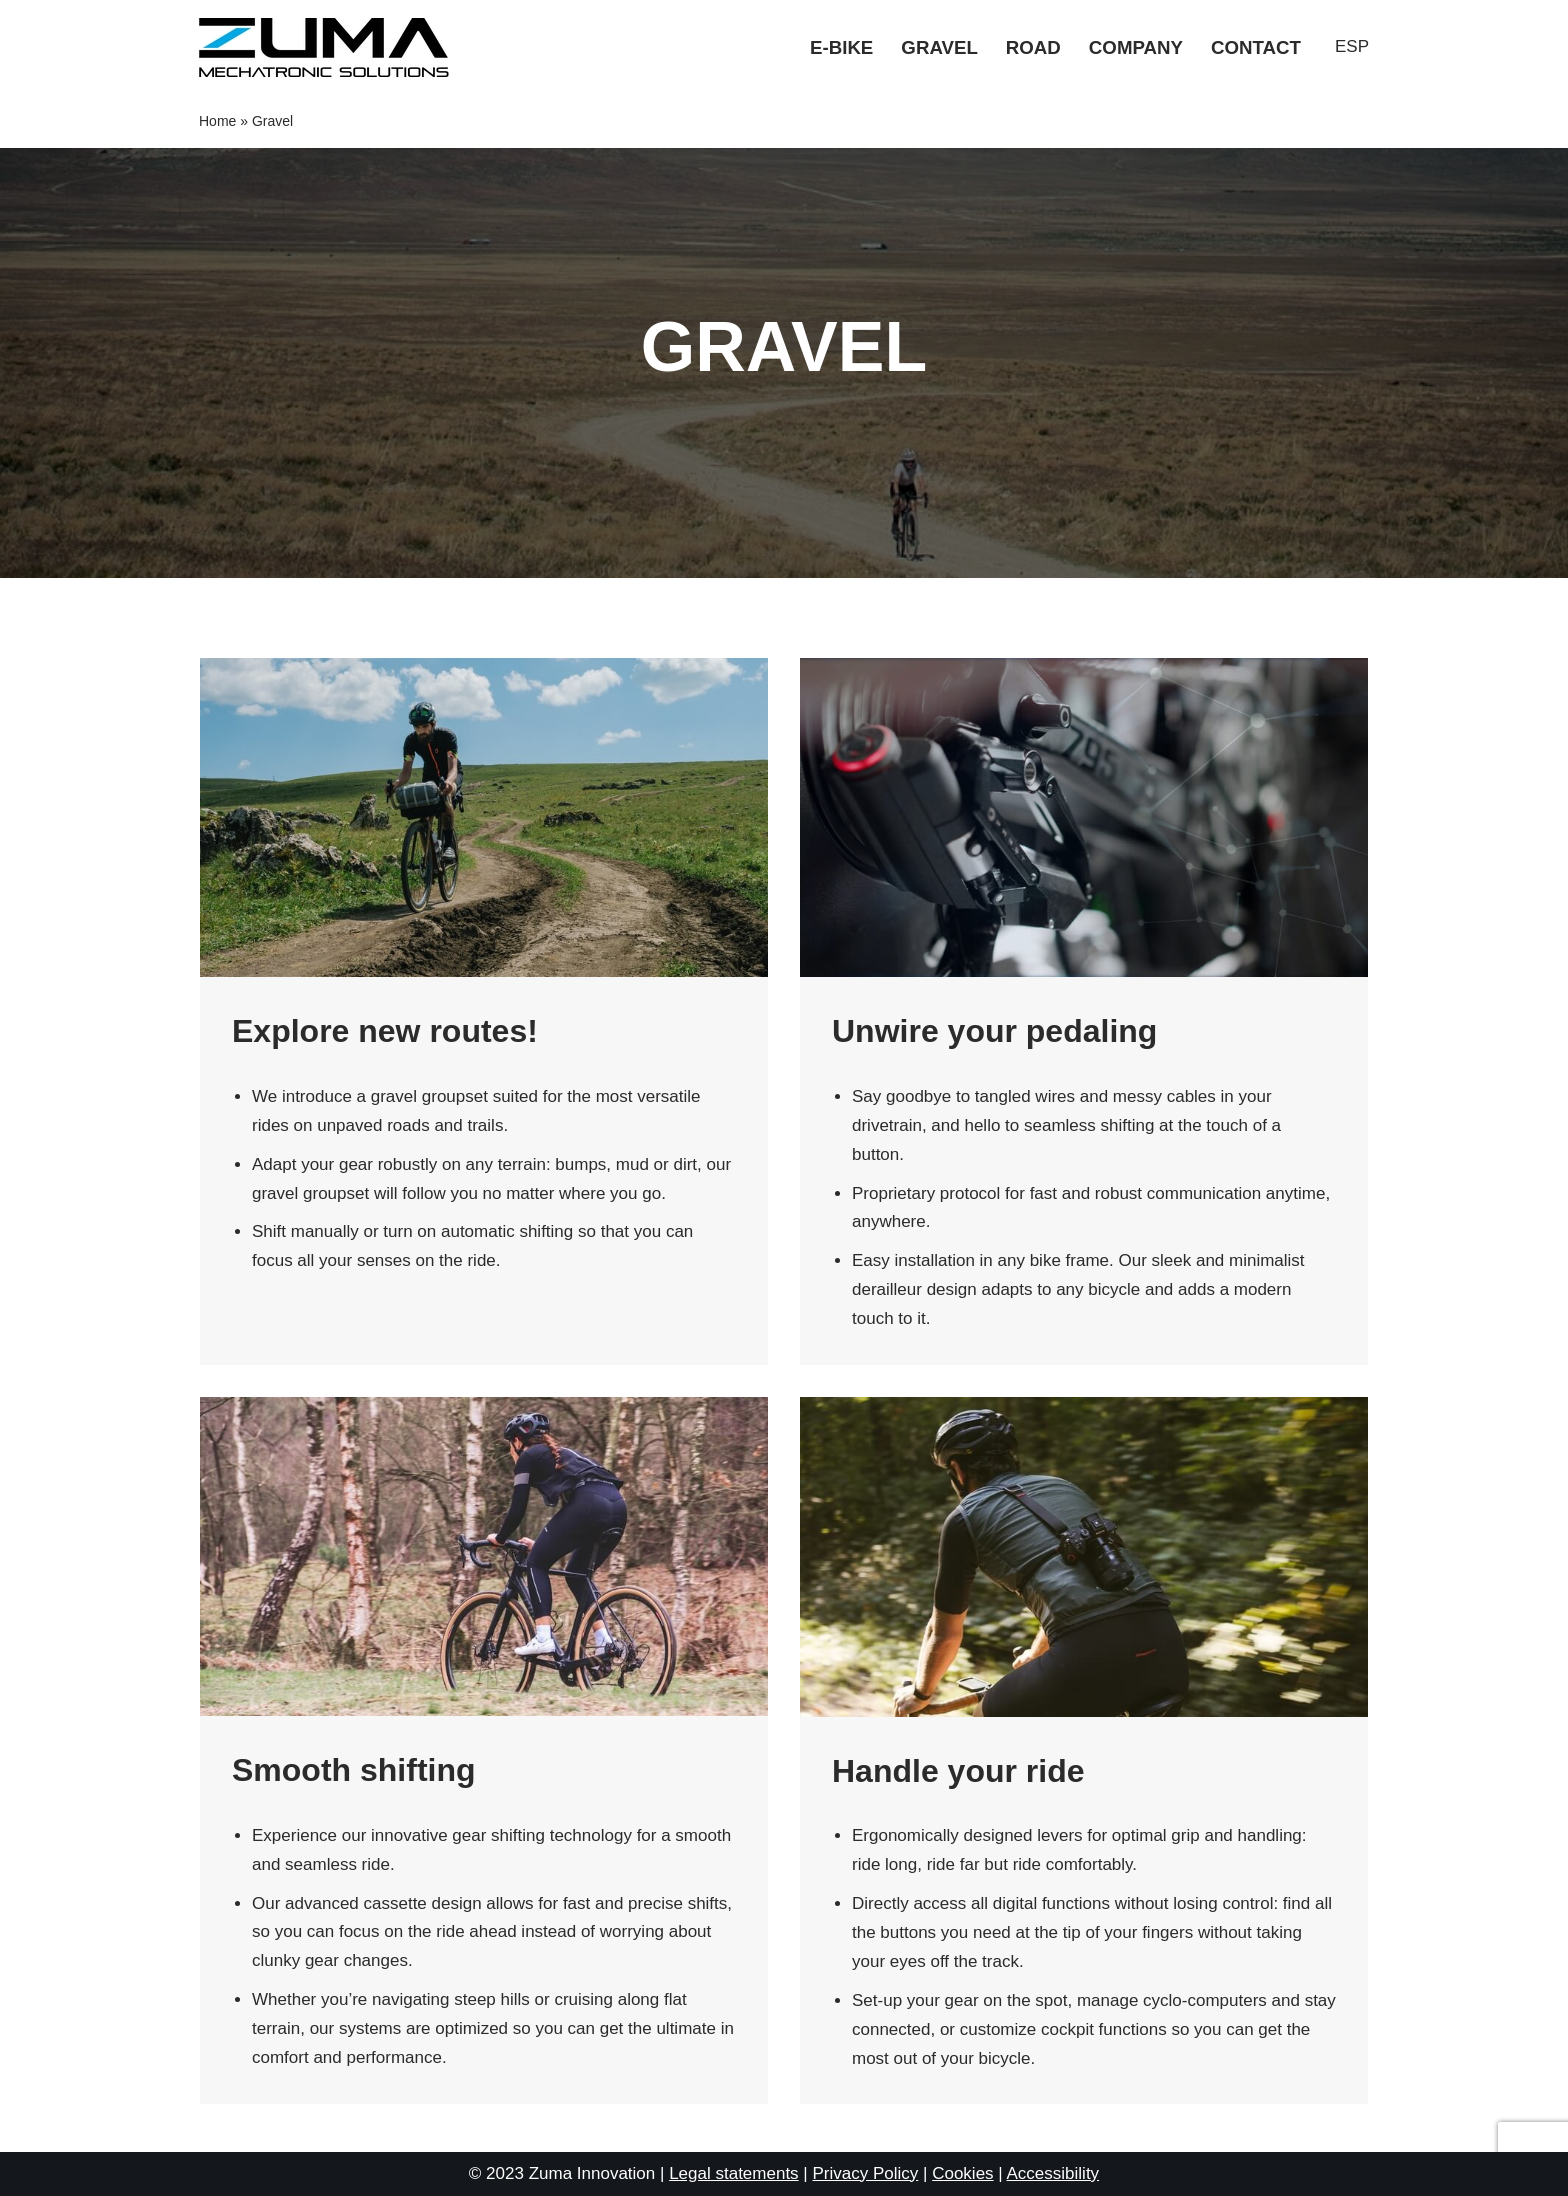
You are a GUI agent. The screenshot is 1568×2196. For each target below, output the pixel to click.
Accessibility (1053, 2173)
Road (1033, 47)
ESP (1352, 46)
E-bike (841, 47)
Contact (1256, 47)
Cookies (962, 2173)
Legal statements (733, 2173)
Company (1136, 47)
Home (217, 121)
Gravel (939, 47)
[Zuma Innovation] (329, 47)
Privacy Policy (865, 2173)
